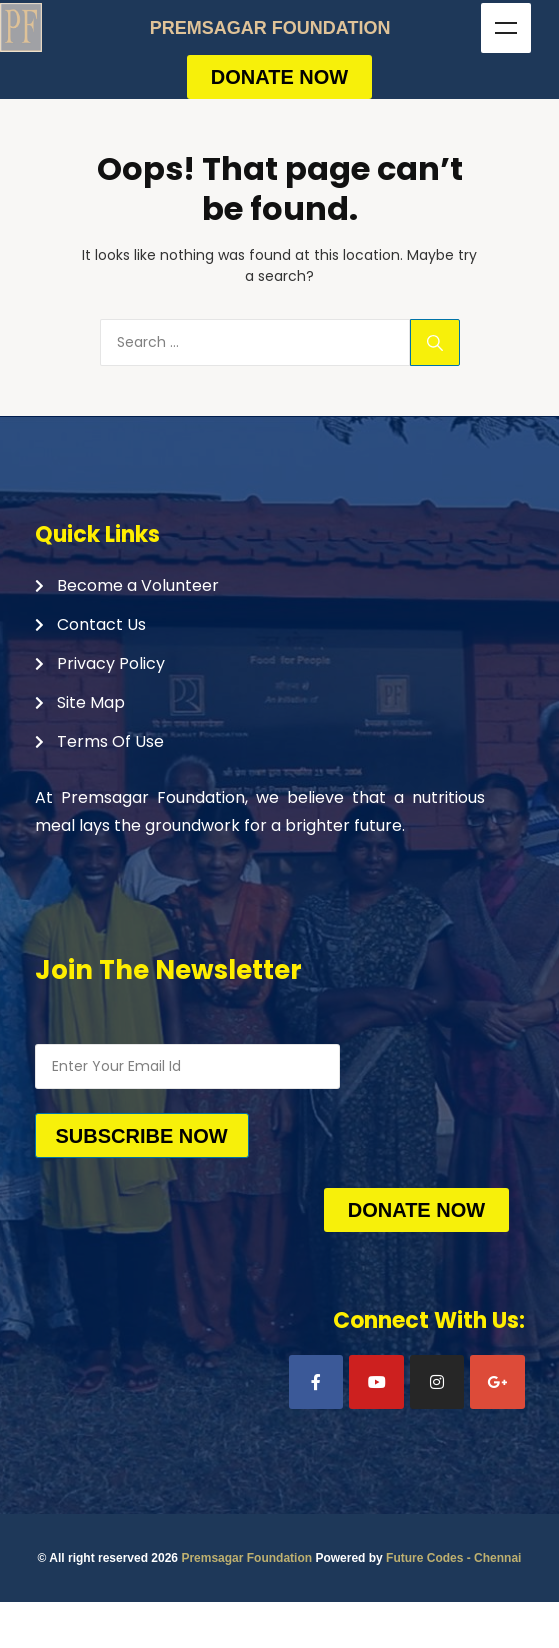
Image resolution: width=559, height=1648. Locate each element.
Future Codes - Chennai (453, 1558)
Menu (506, 28)
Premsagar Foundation (246, 1558)
